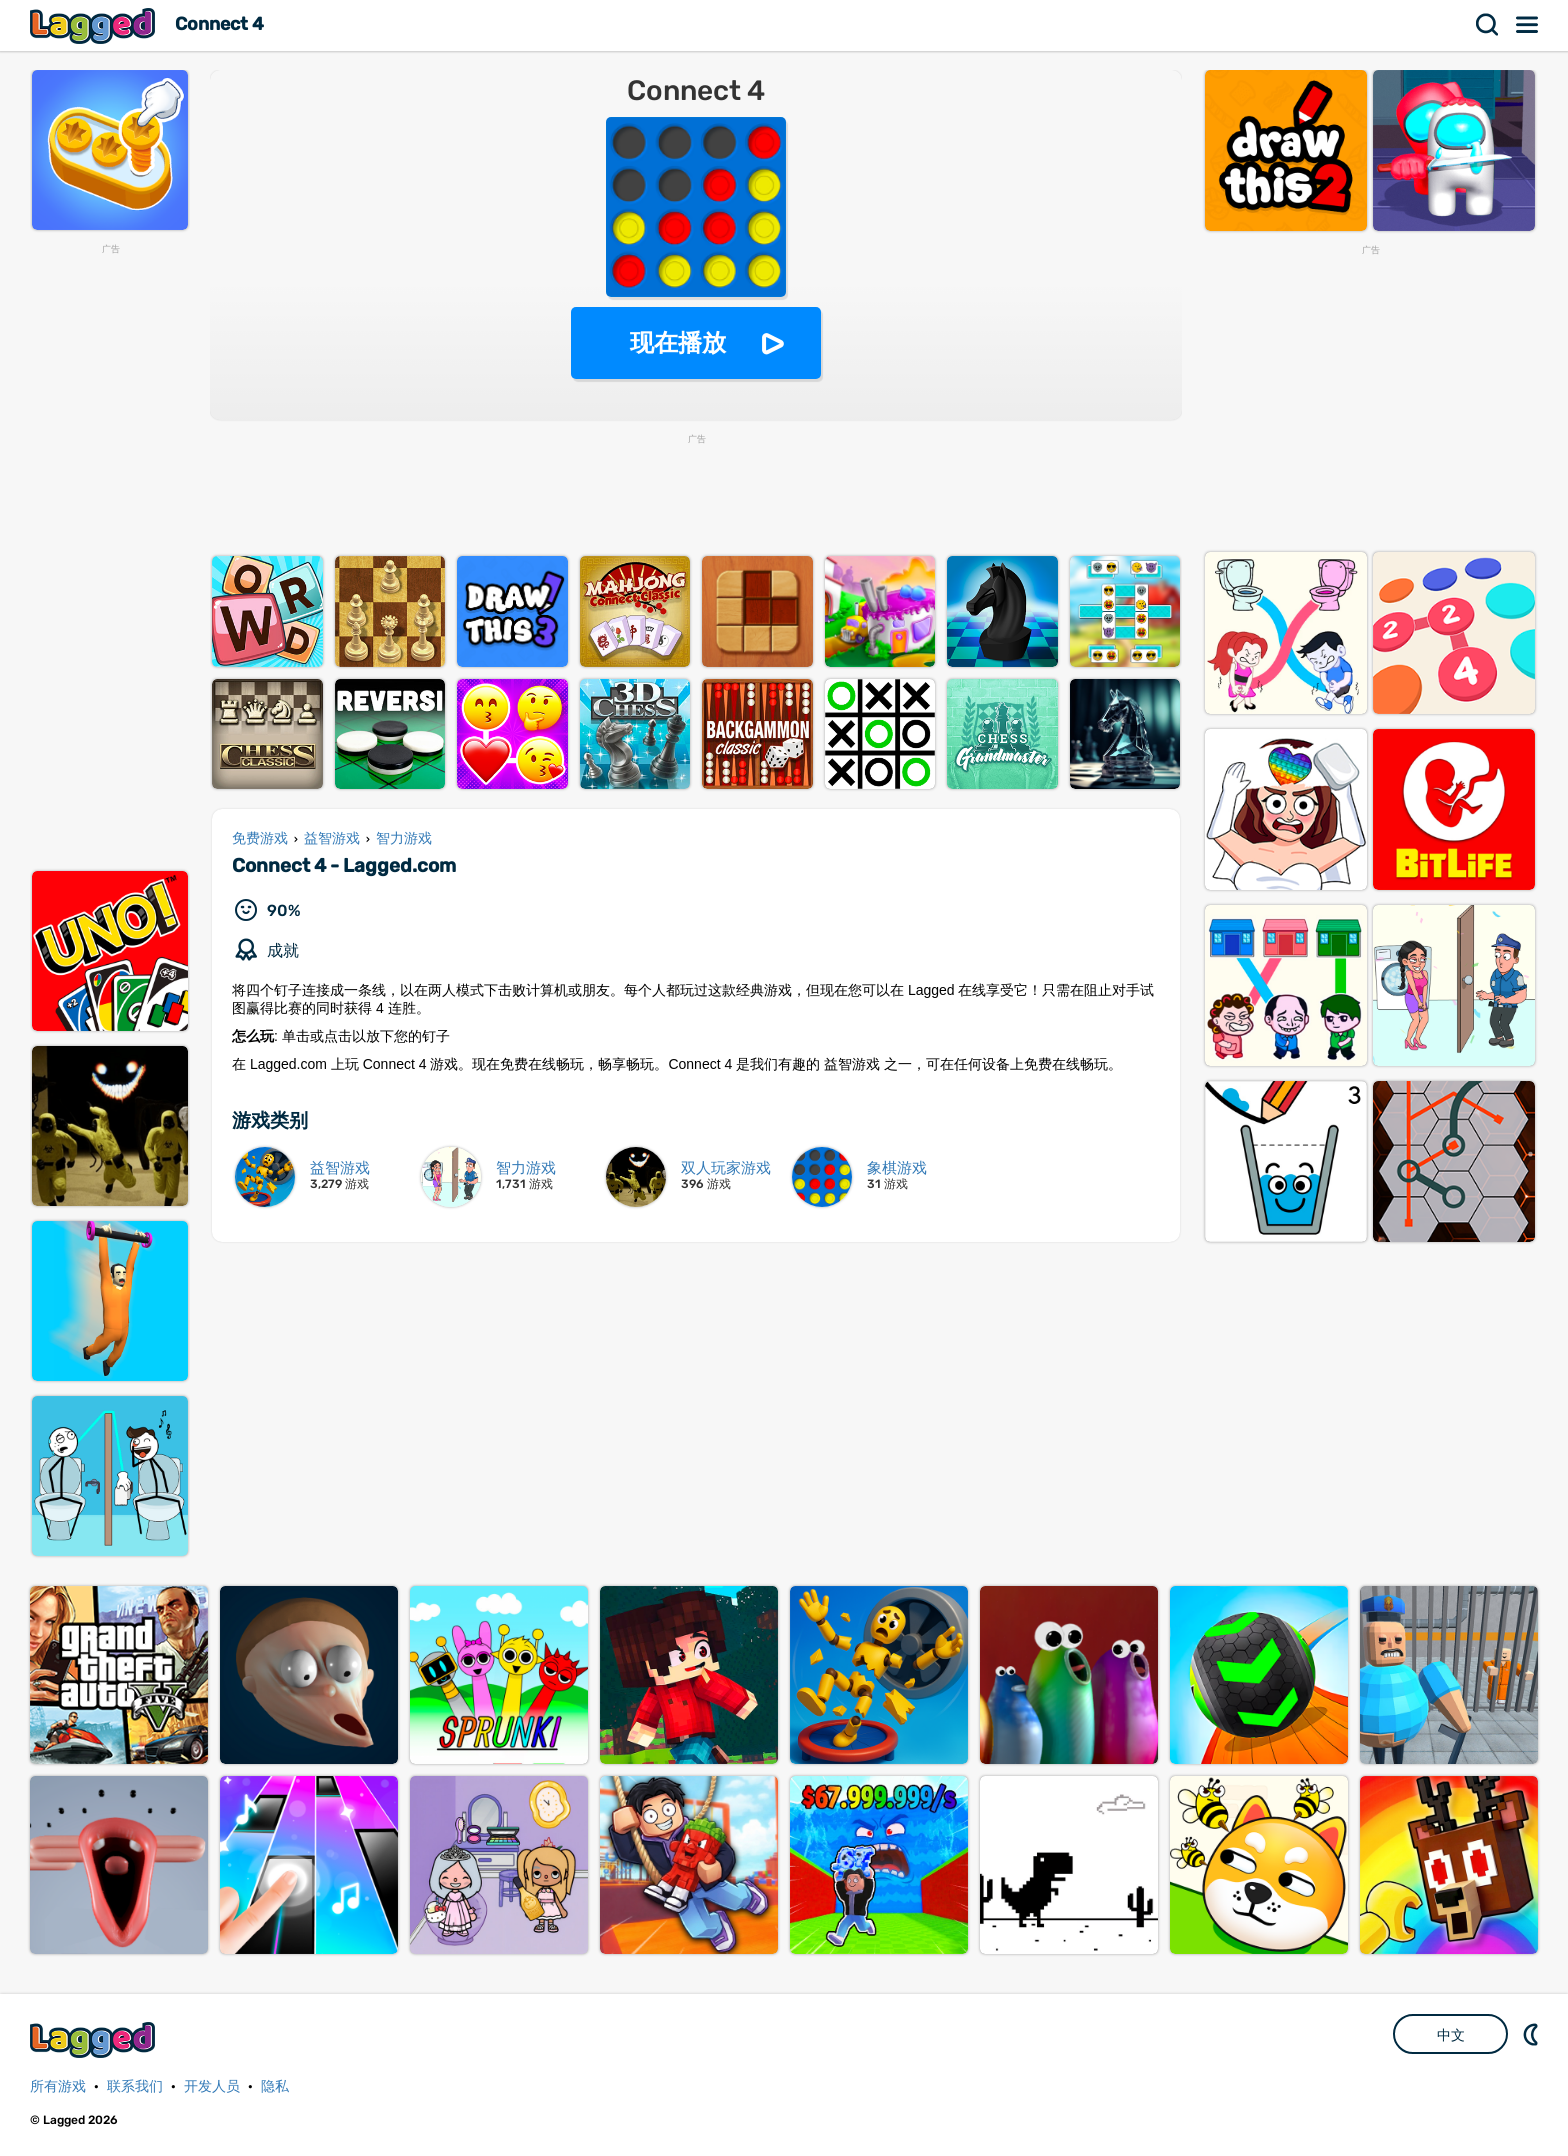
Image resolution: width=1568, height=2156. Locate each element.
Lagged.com (95, 2039)
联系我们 (135, 2086)
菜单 (1528, 25)
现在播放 (678, 342)
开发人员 (212, 2086)
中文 (1451, 2035)
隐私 (275, 2086)
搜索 (1488, 25)
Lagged (95, 25)
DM (1533, 2034)
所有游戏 (58, 2086)
